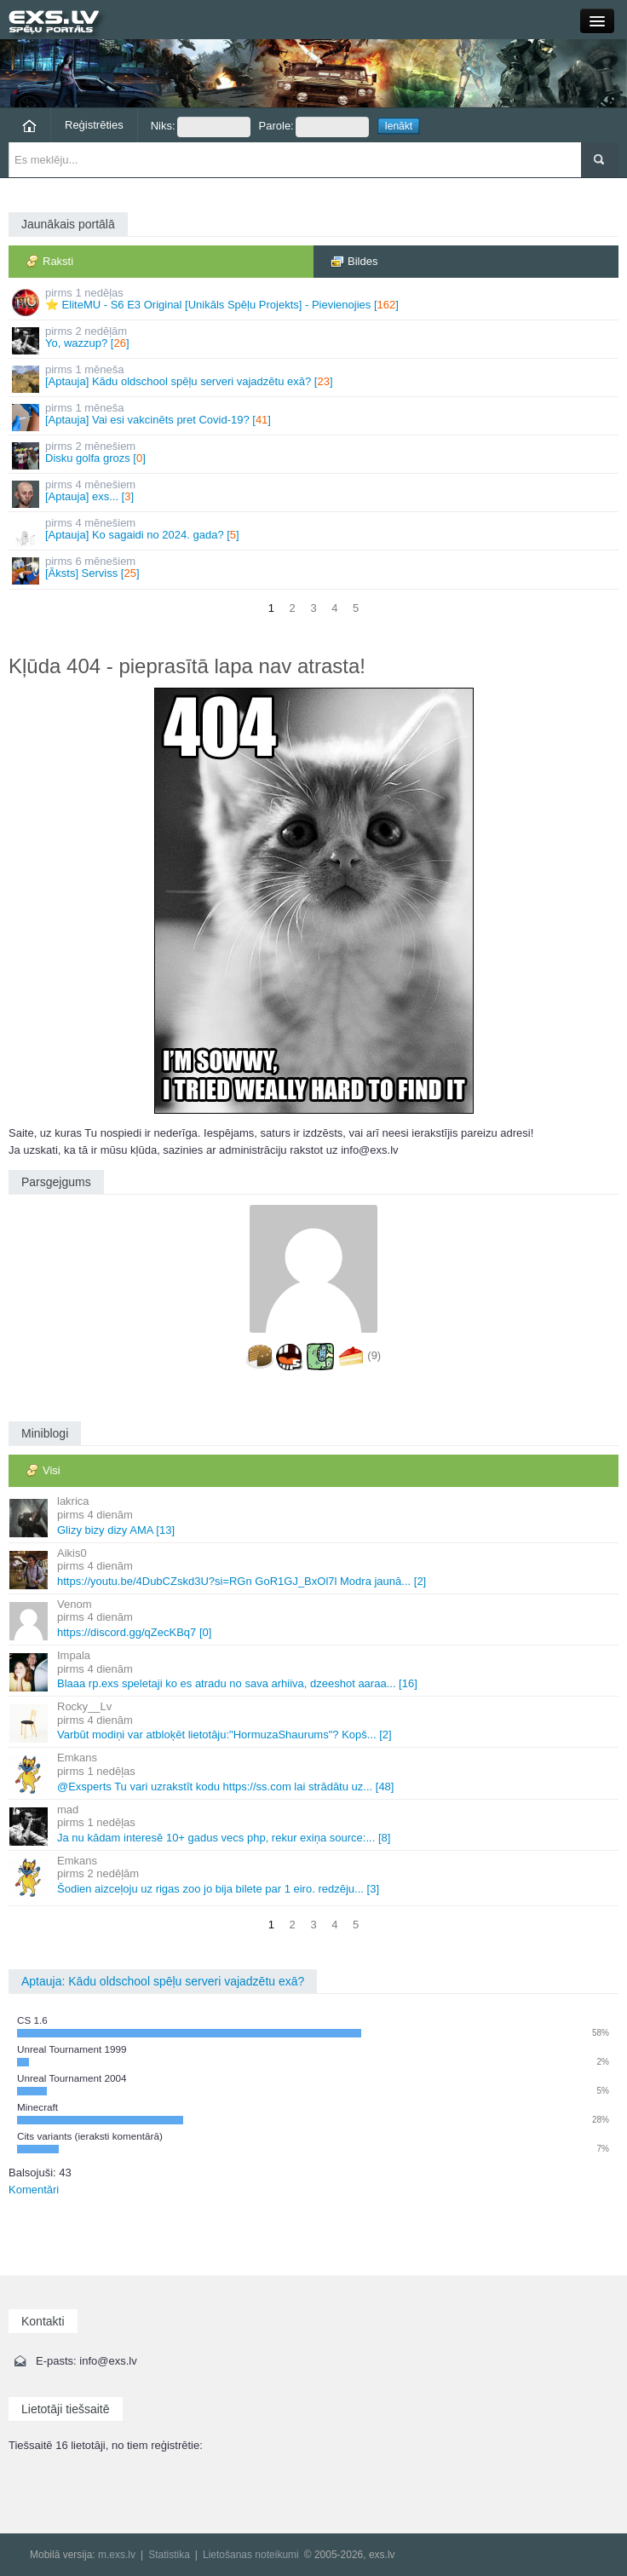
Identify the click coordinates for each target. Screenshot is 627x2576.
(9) (374, 1356)
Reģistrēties (94, 124)
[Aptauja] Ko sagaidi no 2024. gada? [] (315, 531)
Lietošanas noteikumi (251, 2555)
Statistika (169, 2555)
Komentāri (34, 2189)
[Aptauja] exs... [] (315, 493)
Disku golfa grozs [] (315, 455)
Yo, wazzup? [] (315, 339)
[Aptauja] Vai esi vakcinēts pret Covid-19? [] (315, 416)
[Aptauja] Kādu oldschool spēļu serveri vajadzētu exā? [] (315, 378)
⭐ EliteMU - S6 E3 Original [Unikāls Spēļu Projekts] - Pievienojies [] (315, 301)
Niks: (200, 127)
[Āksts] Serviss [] (315, 570)
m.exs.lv (116, 2555)
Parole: (314, 127)
